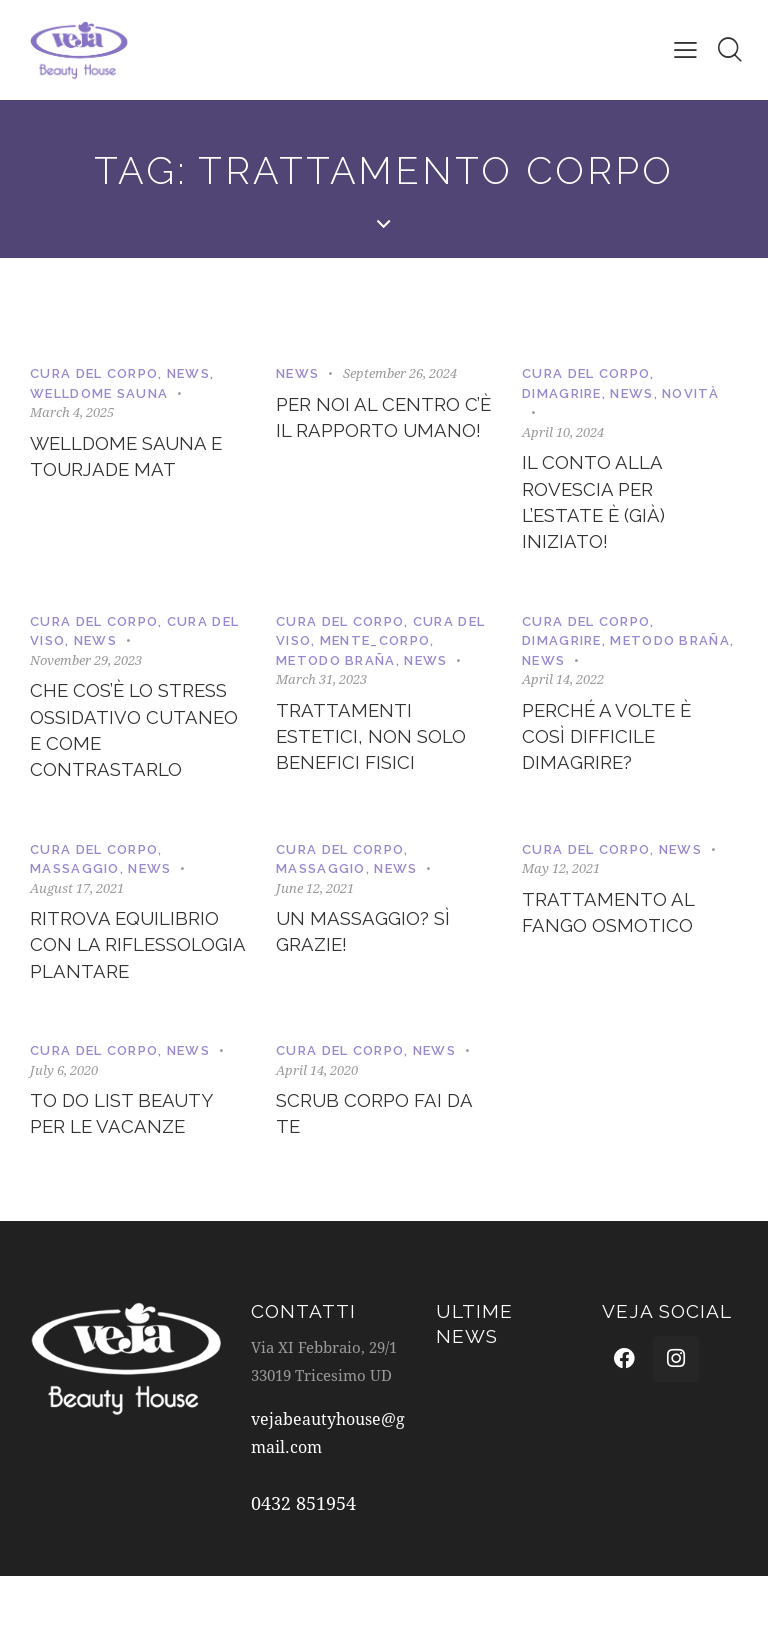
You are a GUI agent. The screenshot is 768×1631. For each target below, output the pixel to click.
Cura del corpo (94, 373)
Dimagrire (562, 393)
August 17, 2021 (77, 904)
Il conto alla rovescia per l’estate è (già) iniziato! (599, 506)
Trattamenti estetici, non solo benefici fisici (376, 748)
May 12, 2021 (561, 885)
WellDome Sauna (99, 393)
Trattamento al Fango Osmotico (614, 931)
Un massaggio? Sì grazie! (368, 951)
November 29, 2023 (86, 668)
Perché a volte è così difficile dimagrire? (612, 748)
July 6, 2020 (64, 1121)
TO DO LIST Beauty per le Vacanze (127, 1168)
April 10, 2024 (563, 432)
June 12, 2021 (315, 904)
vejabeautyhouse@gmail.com (320, 1488)
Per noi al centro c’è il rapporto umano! (373, 434)
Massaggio (75, 885)
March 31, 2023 (321, 688)
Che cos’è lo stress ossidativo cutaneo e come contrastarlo (136, 743)
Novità (690, 393)
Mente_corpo (375, 649)
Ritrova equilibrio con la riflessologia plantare (130, 979)
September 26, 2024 (400, 373)
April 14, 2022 (563, 688)
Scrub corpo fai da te (381, 1168)
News (188, 373)
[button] (684, 49)
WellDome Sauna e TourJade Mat (133, 459)
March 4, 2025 (72, 412)
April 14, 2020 (317, 1121)
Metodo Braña (336, 668)
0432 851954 (303, 1558)
